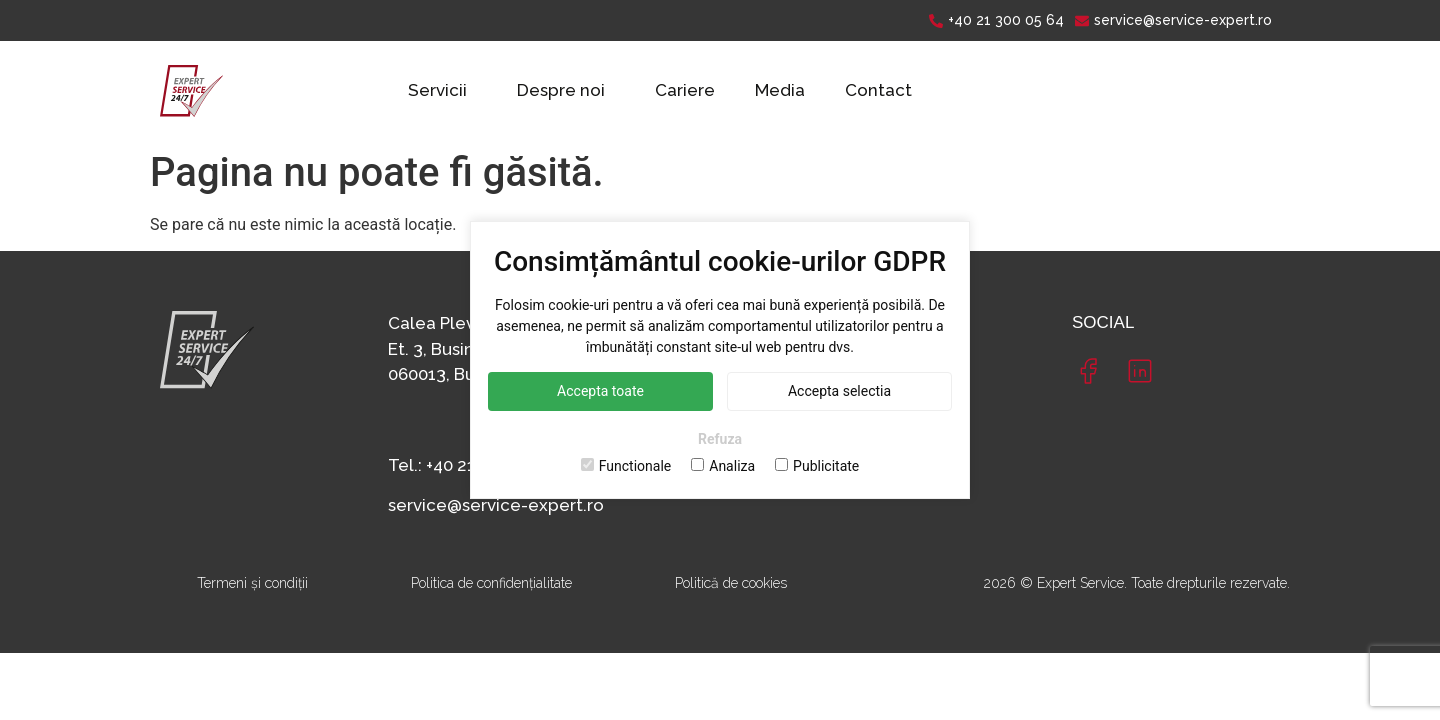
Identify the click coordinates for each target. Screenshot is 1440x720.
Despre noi (561, 90)
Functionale (626, 465)
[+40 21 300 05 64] (999, 20)
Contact (878, 90)
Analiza (723, 465)
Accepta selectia (839, 391)
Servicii (437, 90)
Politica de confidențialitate (491, 583)
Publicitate (817, 465)
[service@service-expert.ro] (1176, 20)
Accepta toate (600, 391)
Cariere (685, 90)
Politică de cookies (731, 583)
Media (780, 90)
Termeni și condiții (252, 583)
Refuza (720, 439)
